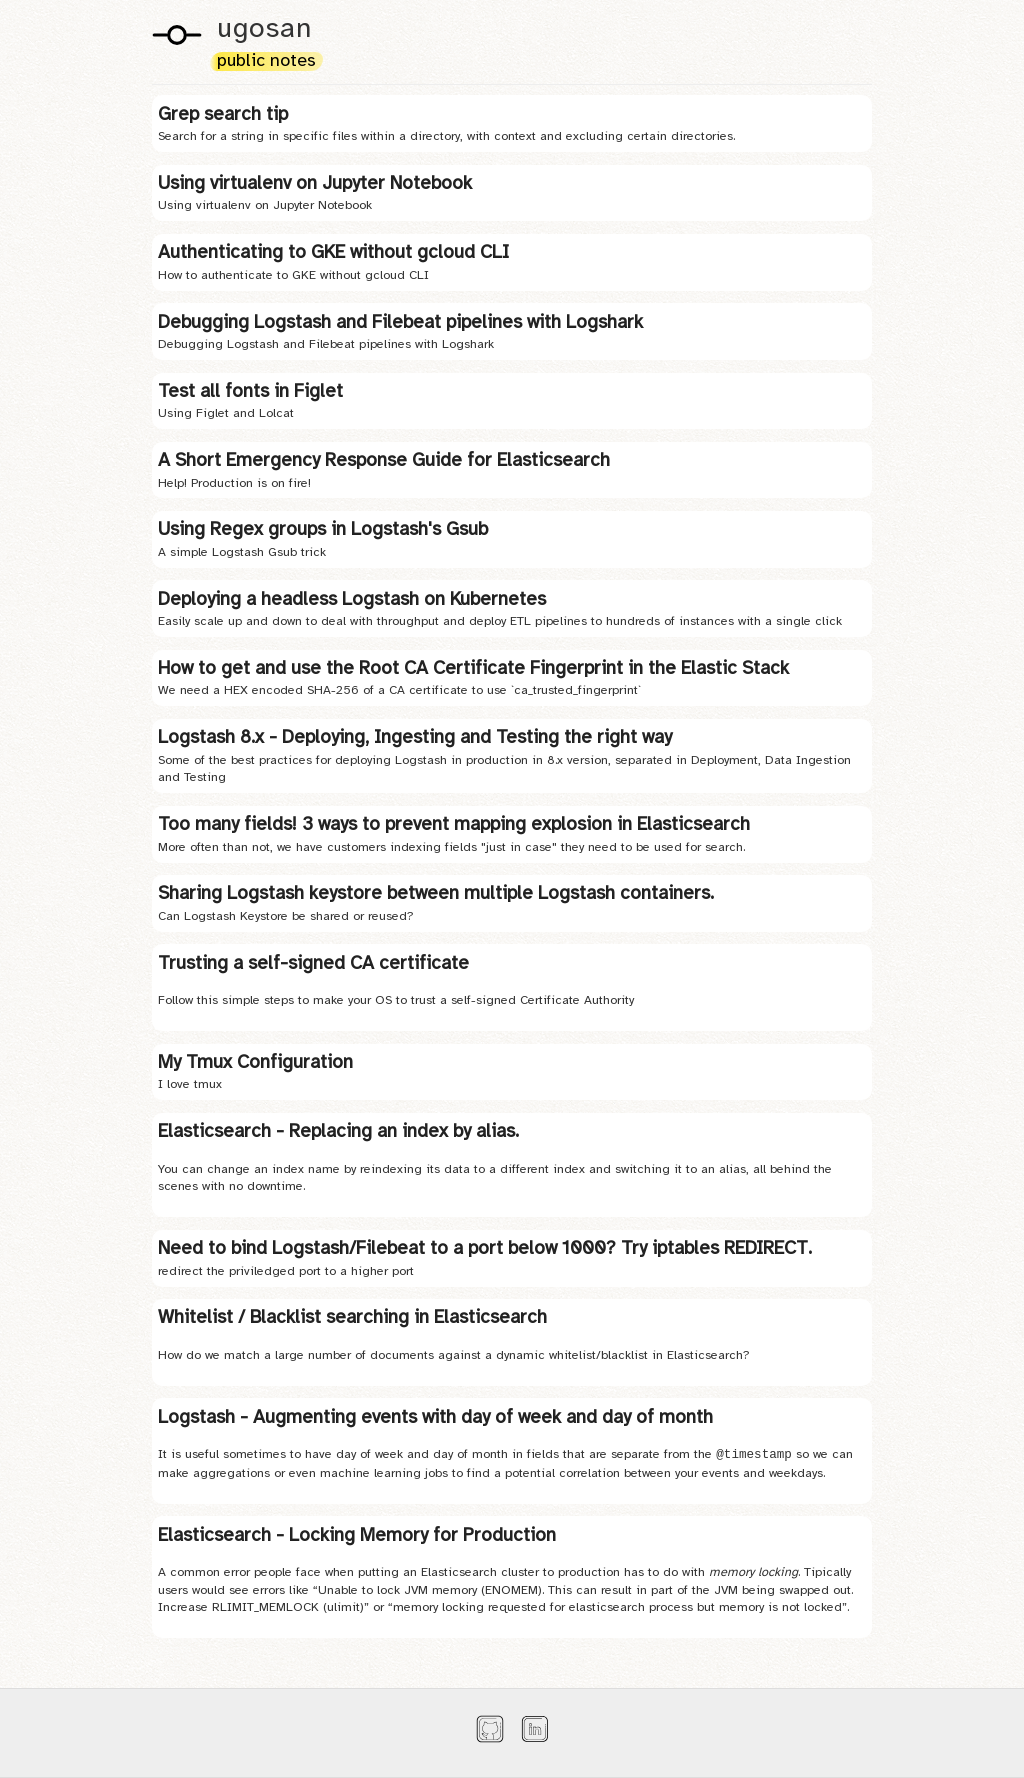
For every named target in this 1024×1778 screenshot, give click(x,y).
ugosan (264, 29)
